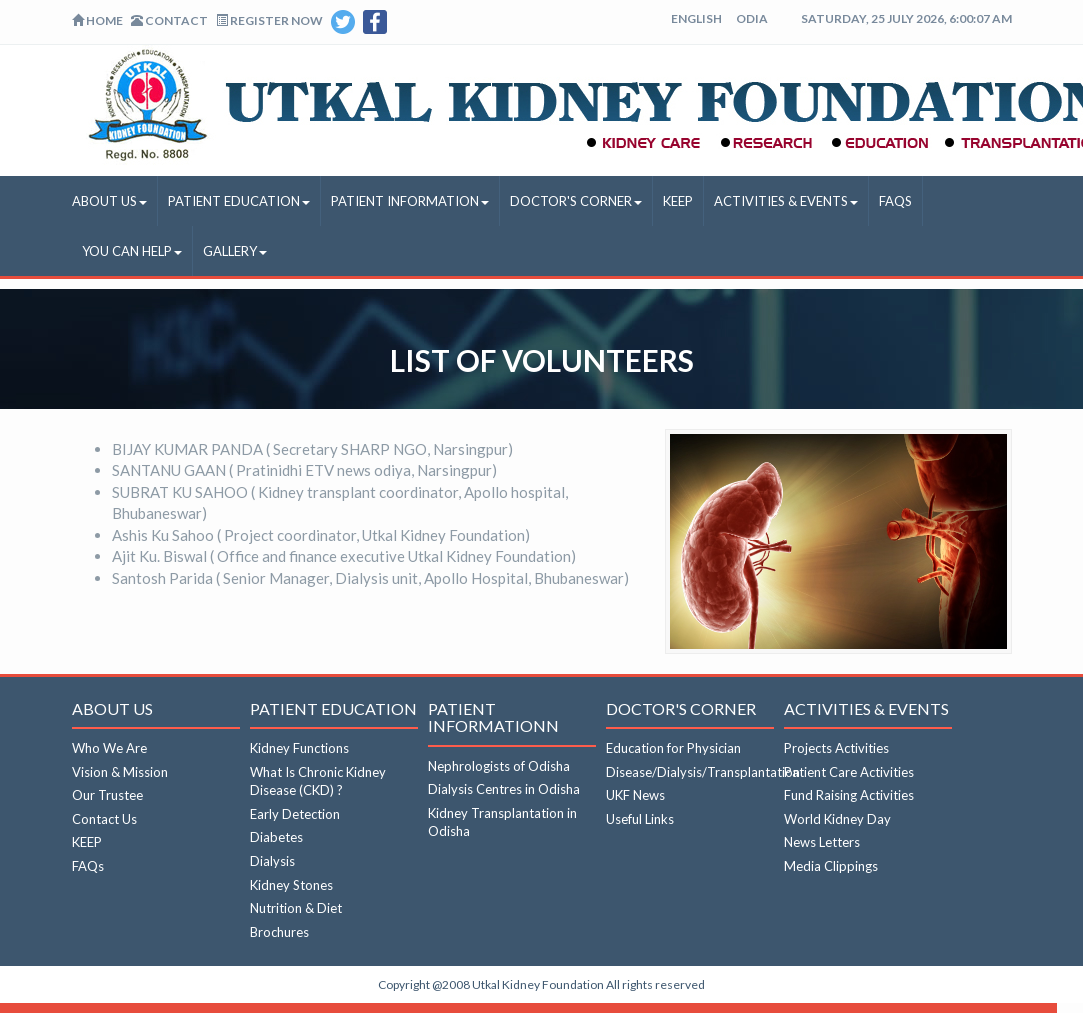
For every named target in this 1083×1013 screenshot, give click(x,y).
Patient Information (410, 201)
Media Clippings (831, 866)
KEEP (678, 201)
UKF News (635, 795)
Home (97, 20)
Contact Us (104, 819)
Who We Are (109, 748)
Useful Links (640, 819)
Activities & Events (786, 201)
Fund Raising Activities (849, 795)
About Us (109, 201)
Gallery (235, 251)
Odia (752, 18)
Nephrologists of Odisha (499, 766)
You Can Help (132, 251)
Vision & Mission (120, 772)
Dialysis (272, 861)
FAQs (895, 201)
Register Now (269, 20)
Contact (169, 20)
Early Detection (295, 814)
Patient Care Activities (849, 772)
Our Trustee (107, 795)
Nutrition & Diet (296, 908)
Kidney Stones (291, 885)
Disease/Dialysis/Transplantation (703, 772)
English (696, 18)
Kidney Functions (299, 748)
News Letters (822, 842)
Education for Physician (673, 748)
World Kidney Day (837, 819)
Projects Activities (836, 748)
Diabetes (276, 837)
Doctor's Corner (576, 201)
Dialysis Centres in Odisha (504, 789)
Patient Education (239, 201)
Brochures (279, 932)
